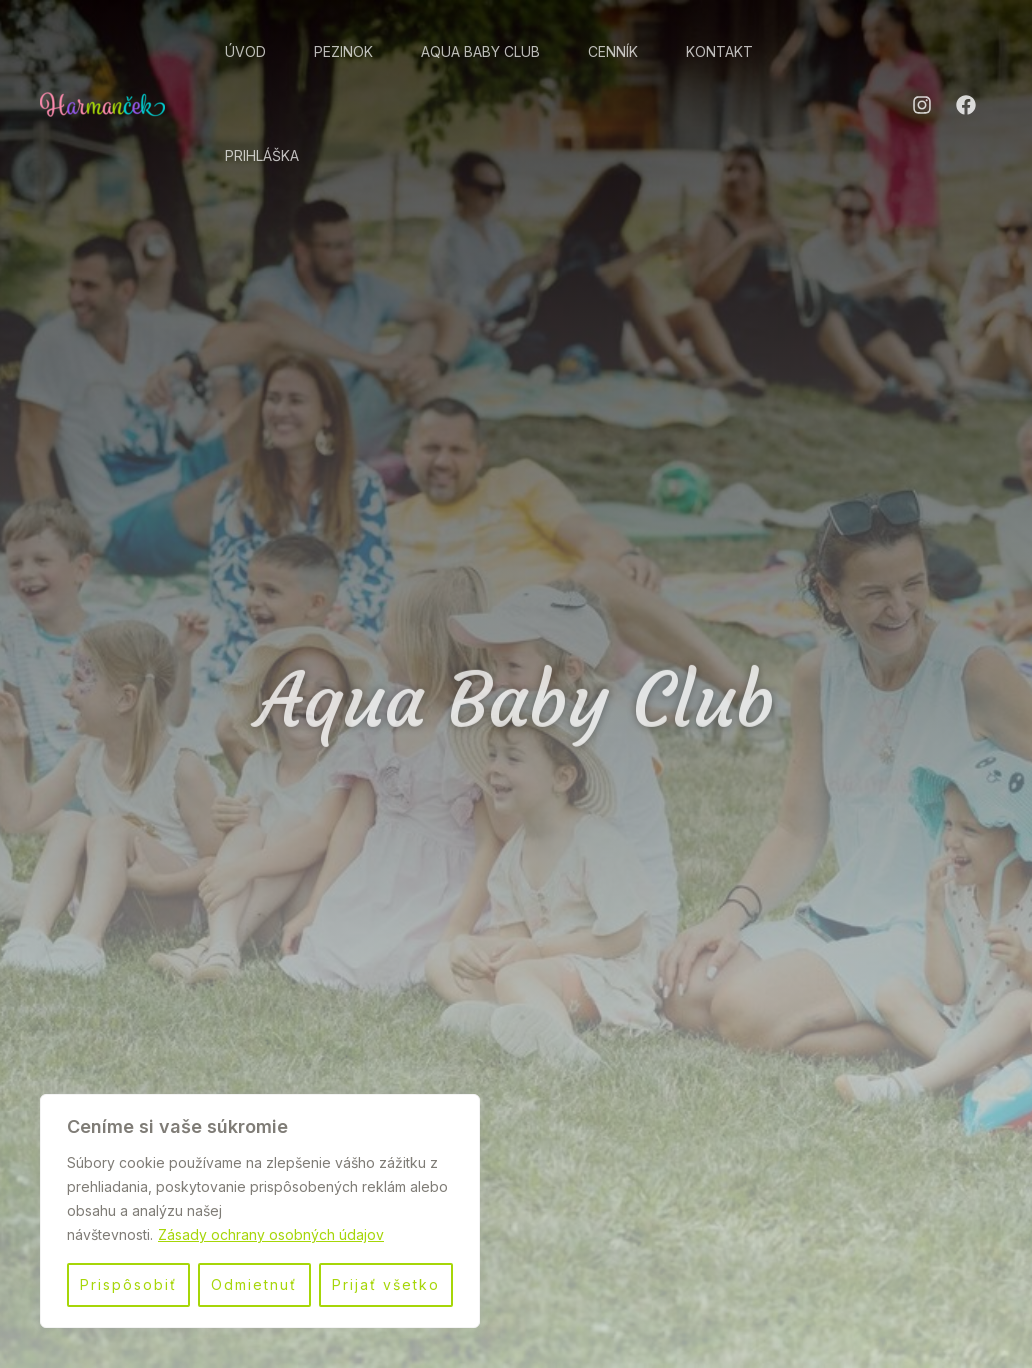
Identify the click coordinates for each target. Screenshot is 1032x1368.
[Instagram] (922, 105)
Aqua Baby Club (480, 51)
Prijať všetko (386, 1284)
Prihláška (262, 155)
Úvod (245, 51)
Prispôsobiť (128, 1284)
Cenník (613, 51)
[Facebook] (966, 105)
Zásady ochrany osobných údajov (271, 1234)
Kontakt (719, 51)
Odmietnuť (254, 1284)
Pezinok (343, 51)
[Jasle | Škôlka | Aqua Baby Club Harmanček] (102, 102)
